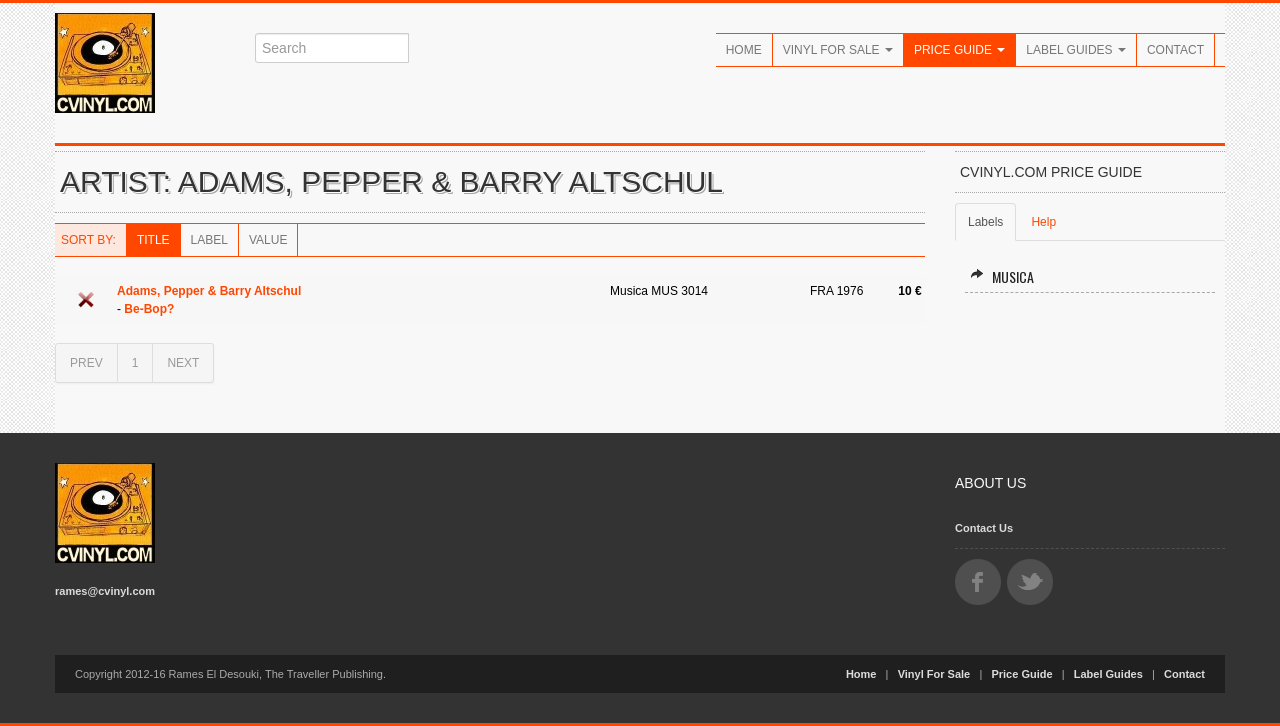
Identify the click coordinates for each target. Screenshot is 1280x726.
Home (744, 50)
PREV (86, 363)
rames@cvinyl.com (105, 591)
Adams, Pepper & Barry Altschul (209, 291)
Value (268, 240)
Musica (1002, 276)
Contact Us (984, 528)
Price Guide (959, 50)
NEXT (183, 363)
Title (153, 240)
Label (209, 240)
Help (1043, 222)
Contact (1175, 50)
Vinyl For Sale (838, 50)
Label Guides (1076, 50)
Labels (985, 222)
